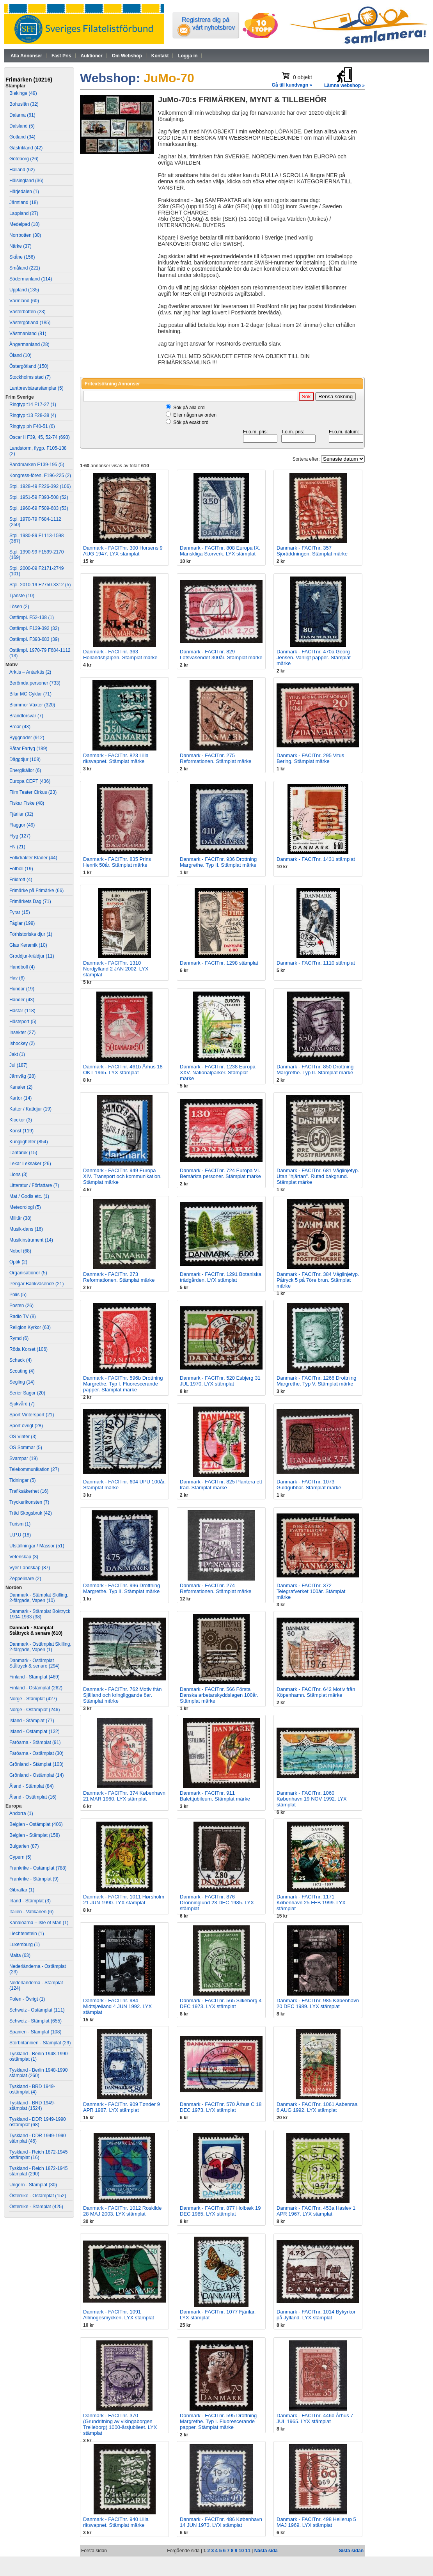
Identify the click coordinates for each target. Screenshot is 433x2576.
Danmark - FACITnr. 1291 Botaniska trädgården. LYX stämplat (220, 1277)
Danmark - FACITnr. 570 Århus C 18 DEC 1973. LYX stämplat (221, 2107)
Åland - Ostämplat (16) (33, 1797)
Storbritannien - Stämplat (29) (40, 2043)
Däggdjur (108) (25, 759)
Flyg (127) (19, 836)
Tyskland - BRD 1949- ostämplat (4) (32, 2089)
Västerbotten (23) (27, 311)
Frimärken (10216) (28, 79)
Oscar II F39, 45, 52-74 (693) (39, 437)
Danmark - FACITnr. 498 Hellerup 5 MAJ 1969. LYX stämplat (316, 2522)
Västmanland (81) (27, 333)
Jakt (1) (17, 1054)
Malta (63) (19, 1955)
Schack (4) (20, 1360)
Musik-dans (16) (26, 1229)
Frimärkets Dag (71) (30, 901)
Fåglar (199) (22, 923)
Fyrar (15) (19, 912)
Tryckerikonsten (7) (29, 1502)
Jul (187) (18, 1065)
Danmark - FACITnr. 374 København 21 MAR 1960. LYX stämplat (124, 1796)
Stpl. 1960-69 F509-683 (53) (38, 508)
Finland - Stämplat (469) (34, 1677)
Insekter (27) (22, 1032)
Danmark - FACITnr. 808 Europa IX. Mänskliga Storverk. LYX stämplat (220, 551)
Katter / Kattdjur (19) (30, 1109)
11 (247, 2550)
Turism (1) (19, 1524)
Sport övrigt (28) (26, 1425)
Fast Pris (61, 56)
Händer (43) (21, 999)
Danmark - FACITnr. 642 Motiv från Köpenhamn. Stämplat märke (316, 1692)
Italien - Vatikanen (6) (31, 1911)
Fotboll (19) (21, 868)
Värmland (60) (24, 300)
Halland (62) (22, 169)
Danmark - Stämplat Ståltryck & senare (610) (35, 1630)
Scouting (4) (22, 1371)
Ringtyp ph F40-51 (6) (32, 426)
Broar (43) (19, 726)
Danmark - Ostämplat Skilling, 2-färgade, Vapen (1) (40, 1646)
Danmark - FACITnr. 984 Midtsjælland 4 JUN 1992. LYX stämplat (117, 2006)
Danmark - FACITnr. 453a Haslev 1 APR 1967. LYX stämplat (316, 2211)
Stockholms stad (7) (30, 377)
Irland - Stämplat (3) (30, 1901)
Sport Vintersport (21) (31, 1415)
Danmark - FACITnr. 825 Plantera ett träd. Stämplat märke (221, 1484)
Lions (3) (18, 1174)
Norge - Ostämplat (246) (34, 1709)
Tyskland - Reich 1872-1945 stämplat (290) (38, 2171)
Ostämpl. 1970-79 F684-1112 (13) (40, 653)
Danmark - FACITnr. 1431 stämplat (316, 859)
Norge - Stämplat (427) (33, 1698)
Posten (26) (21, 1305)
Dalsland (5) (22, 126)
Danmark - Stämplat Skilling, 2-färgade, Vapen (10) (38, 1597)
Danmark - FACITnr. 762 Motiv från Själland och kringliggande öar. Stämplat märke (122, 1695)
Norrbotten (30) (25, 235)
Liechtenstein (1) (26, 1933)
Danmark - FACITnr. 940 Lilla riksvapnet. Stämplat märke (116, 2522)
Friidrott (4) (20, 879)
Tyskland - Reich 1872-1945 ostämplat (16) (38, 2154)
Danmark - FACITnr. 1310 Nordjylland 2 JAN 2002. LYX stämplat (115, 969)
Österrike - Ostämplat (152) (37, 2195)
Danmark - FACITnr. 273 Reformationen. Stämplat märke (119, 1277)
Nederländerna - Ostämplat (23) (37, 1969)
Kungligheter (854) (28, 1141)
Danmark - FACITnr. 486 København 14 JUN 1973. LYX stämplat (221, 2522)
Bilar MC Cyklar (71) (30, 694)
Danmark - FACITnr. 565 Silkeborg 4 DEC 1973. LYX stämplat (221, 2003)
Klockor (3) (20, 1120)
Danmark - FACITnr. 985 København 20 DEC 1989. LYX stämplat (318, 2003)
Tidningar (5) (22, 1480)
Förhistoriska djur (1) (30, 934)
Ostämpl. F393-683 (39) (34, 639)
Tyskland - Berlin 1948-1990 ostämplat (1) (38, 2056)
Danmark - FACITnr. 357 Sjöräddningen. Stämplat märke (312, 551)
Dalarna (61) (22, 115)
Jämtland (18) (23, 202)
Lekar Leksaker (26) (30, 1163)
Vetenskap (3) (23, 1556)
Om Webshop (127, 56)
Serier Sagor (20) (27, 1393)
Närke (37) (20, 246)
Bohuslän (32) (24, 104)
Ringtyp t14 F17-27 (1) (32, 404)
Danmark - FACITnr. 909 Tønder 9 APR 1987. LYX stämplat (121, 2107)
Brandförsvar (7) (26, 716)
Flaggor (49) (22, 825)
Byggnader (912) (26, 737)
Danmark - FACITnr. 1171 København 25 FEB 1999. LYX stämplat (311, 1902)
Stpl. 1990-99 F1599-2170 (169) (36, 554)
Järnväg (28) (22, 1076)
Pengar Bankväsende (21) (36, 1283)
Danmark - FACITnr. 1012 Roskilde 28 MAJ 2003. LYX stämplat (122, 2211)
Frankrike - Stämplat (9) (34, 1879)
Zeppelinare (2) (25, 1578)
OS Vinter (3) (23, 1436)
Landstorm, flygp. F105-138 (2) (38, 450)
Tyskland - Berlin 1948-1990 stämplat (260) (38, 2072)
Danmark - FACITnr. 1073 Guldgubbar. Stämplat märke (309, 1484)
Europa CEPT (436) (29, 781)
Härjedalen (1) (24, 191)
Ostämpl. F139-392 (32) (34, 628)
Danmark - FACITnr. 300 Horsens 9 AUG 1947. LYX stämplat (123, 551)
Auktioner (92, 56)
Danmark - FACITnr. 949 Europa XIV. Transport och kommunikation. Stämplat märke (122, 1176)
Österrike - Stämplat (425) (36, 2206)
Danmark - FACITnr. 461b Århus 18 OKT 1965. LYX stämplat (123, 1069)
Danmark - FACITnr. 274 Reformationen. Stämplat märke (216, 1588)
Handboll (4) (22, 967)
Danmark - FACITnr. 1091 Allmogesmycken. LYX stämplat (118, 2315)
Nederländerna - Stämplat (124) (36, 1985)
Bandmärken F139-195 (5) (36, 464)
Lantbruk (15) (23, 1152)
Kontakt (160, 56)
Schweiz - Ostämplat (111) (36, 2010)
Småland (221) (24, 268)
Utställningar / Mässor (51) (36, 1546)
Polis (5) (18, 1294)
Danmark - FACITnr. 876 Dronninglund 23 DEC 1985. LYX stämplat (217, 1902)
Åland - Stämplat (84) (31, 1786)
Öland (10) (20, 355)
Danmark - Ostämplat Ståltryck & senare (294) (34, 1663)
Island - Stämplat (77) (31, 1720)
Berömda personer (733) (34, 683)
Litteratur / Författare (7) (34, 1185)
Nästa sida (266, 2550)
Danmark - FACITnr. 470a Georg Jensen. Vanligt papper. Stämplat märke (314, 657)
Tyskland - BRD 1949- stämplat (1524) (32, 2105)
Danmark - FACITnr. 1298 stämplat (219, 963)
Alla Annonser (26, 56)
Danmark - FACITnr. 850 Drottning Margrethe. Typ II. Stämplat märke (315, 1069)
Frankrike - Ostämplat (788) (38, 1868)
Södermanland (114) (30, 279)
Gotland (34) (22, 137)
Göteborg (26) (24, 158)
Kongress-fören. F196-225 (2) (40, 475)
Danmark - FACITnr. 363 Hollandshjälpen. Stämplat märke (120, 654)
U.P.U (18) (20, 1535)
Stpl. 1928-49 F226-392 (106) (40, 486)
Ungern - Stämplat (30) (33, 2184)
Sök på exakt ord (190, 422)
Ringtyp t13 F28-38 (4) (32, 415)
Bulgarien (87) (24, 1846)
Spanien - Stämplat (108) (35, 2032)
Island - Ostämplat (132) (34, 1731)
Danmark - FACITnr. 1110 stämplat (316, 963)
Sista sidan (351, 2550)
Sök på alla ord (188, 407)
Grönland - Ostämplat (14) (36, 1775)
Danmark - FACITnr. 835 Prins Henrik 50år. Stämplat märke (117, 862)
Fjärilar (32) (21, 814)
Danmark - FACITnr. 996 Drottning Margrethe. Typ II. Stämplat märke (121, 1588)
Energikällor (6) (25, 770)
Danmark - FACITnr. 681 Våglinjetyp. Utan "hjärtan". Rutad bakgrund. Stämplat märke (318, 1176)
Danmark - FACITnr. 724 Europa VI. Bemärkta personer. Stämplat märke (220, 1173)
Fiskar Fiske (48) (26, 803)
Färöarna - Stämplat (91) (34, 1742)
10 (241, 2550)
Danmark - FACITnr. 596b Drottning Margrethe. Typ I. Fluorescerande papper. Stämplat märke (123, 1384)
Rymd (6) (18, 1338)
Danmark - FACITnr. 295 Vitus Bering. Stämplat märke (310, 758)
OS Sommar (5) (25, 1447)
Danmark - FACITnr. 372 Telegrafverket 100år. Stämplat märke (311, 1591)
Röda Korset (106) (28, 1349)
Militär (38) (20, 1218)
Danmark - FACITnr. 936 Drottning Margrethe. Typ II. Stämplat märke (218, 862)
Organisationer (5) (28, 1273)
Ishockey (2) (22, 1043)
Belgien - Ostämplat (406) (36, 1824)
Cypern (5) (20, 1857)
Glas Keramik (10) (28, 945)
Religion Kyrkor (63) (30, 1327)
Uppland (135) (24, 290)
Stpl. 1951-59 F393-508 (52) (38, 497)
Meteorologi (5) (25, 1207)
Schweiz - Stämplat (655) (35, 2021)
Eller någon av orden (194, 415)
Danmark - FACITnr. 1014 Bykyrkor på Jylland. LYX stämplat (316, 2315)
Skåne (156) (22, 257)
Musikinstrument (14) (31, 1240)
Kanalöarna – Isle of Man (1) (38, 1922)
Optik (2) (18, 1262)
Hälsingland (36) (26, 180)
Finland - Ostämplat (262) (35, 1688)
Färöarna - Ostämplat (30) (36, 1753)
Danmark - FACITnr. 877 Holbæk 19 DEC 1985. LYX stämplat (220, 2211)
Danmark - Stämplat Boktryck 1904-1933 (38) (39, 1614)
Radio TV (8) (22, 1316)
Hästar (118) (22, 1010)
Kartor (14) (20, 1098)
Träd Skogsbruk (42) (30, 1513)
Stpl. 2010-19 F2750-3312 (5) (40, 584)
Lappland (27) (23, 213)
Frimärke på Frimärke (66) (36, 890)
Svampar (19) (23, 1458)
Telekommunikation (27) (34, 1469)
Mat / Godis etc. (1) (29, 1196)
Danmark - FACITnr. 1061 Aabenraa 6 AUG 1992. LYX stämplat (317, 2107)
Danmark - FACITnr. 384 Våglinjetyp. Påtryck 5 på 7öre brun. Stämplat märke (318, 1280)
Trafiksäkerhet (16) (28, 1491)
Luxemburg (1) (24, 1944)
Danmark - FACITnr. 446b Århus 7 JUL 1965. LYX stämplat (315, 2418)
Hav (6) (17, 978)
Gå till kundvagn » (292, 85)
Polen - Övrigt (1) (27, 1999)
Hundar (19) (21, 989)
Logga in (187, 56)
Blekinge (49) (23, 93)
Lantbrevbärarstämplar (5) (36, 388)
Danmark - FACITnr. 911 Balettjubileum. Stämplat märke (215, 1796)
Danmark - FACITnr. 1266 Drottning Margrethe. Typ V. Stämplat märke (316, 1381)
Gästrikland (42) (26, 148)
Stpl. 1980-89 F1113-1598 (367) (36, 538)
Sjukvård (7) (22, 1404)
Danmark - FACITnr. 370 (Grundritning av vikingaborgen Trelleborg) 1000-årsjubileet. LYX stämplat (120, 2424)
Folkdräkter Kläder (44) (33, 857)
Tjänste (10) (21, 595)
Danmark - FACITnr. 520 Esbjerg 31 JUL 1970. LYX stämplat (220, 1381)
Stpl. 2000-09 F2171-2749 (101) (36, 571)
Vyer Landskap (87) (29, 1567)
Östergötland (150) (28, 366)
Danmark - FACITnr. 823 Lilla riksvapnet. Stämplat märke (116, 758)
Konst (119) (21, 1131)
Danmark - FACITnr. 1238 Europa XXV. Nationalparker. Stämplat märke (218, 1072)
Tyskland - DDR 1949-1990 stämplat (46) (37, 2138)
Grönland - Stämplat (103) (36, 1764)
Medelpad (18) (24, 224)
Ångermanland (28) (29, 344)
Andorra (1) (21, 1813)
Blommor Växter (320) (32, 705)
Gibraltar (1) (21, 1890)
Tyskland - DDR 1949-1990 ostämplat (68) (37, 2122)
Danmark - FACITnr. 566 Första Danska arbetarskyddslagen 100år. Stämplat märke (219, 1695)
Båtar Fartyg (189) (28, 748)
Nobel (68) (20, 1251)
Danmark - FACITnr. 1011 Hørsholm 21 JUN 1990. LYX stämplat (123, 1899)
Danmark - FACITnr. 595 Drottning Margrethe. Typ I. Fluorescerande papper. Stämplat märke (218, 2421)
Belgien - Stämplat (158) (34, 1835)
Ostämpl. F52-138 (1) (31, 617)
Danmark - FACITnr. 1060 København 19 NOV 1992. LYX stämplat (312, 1799)
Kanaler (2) (20, 1087)
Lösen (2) (19, 606)
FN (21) (17, 847)
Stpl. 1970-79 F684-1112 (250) (35, 521)
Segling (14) (22, 1382)
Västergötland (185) (29, 322)
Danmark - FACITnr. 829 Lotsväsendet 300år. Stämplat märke (221, 654)
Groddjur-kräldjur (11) (31, 956)
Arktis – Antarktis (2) (30, 672)
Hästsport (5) (22, 1021)
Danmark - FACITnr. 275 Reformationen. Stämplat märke (216, 758)
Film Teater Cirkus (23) (33, 792)
